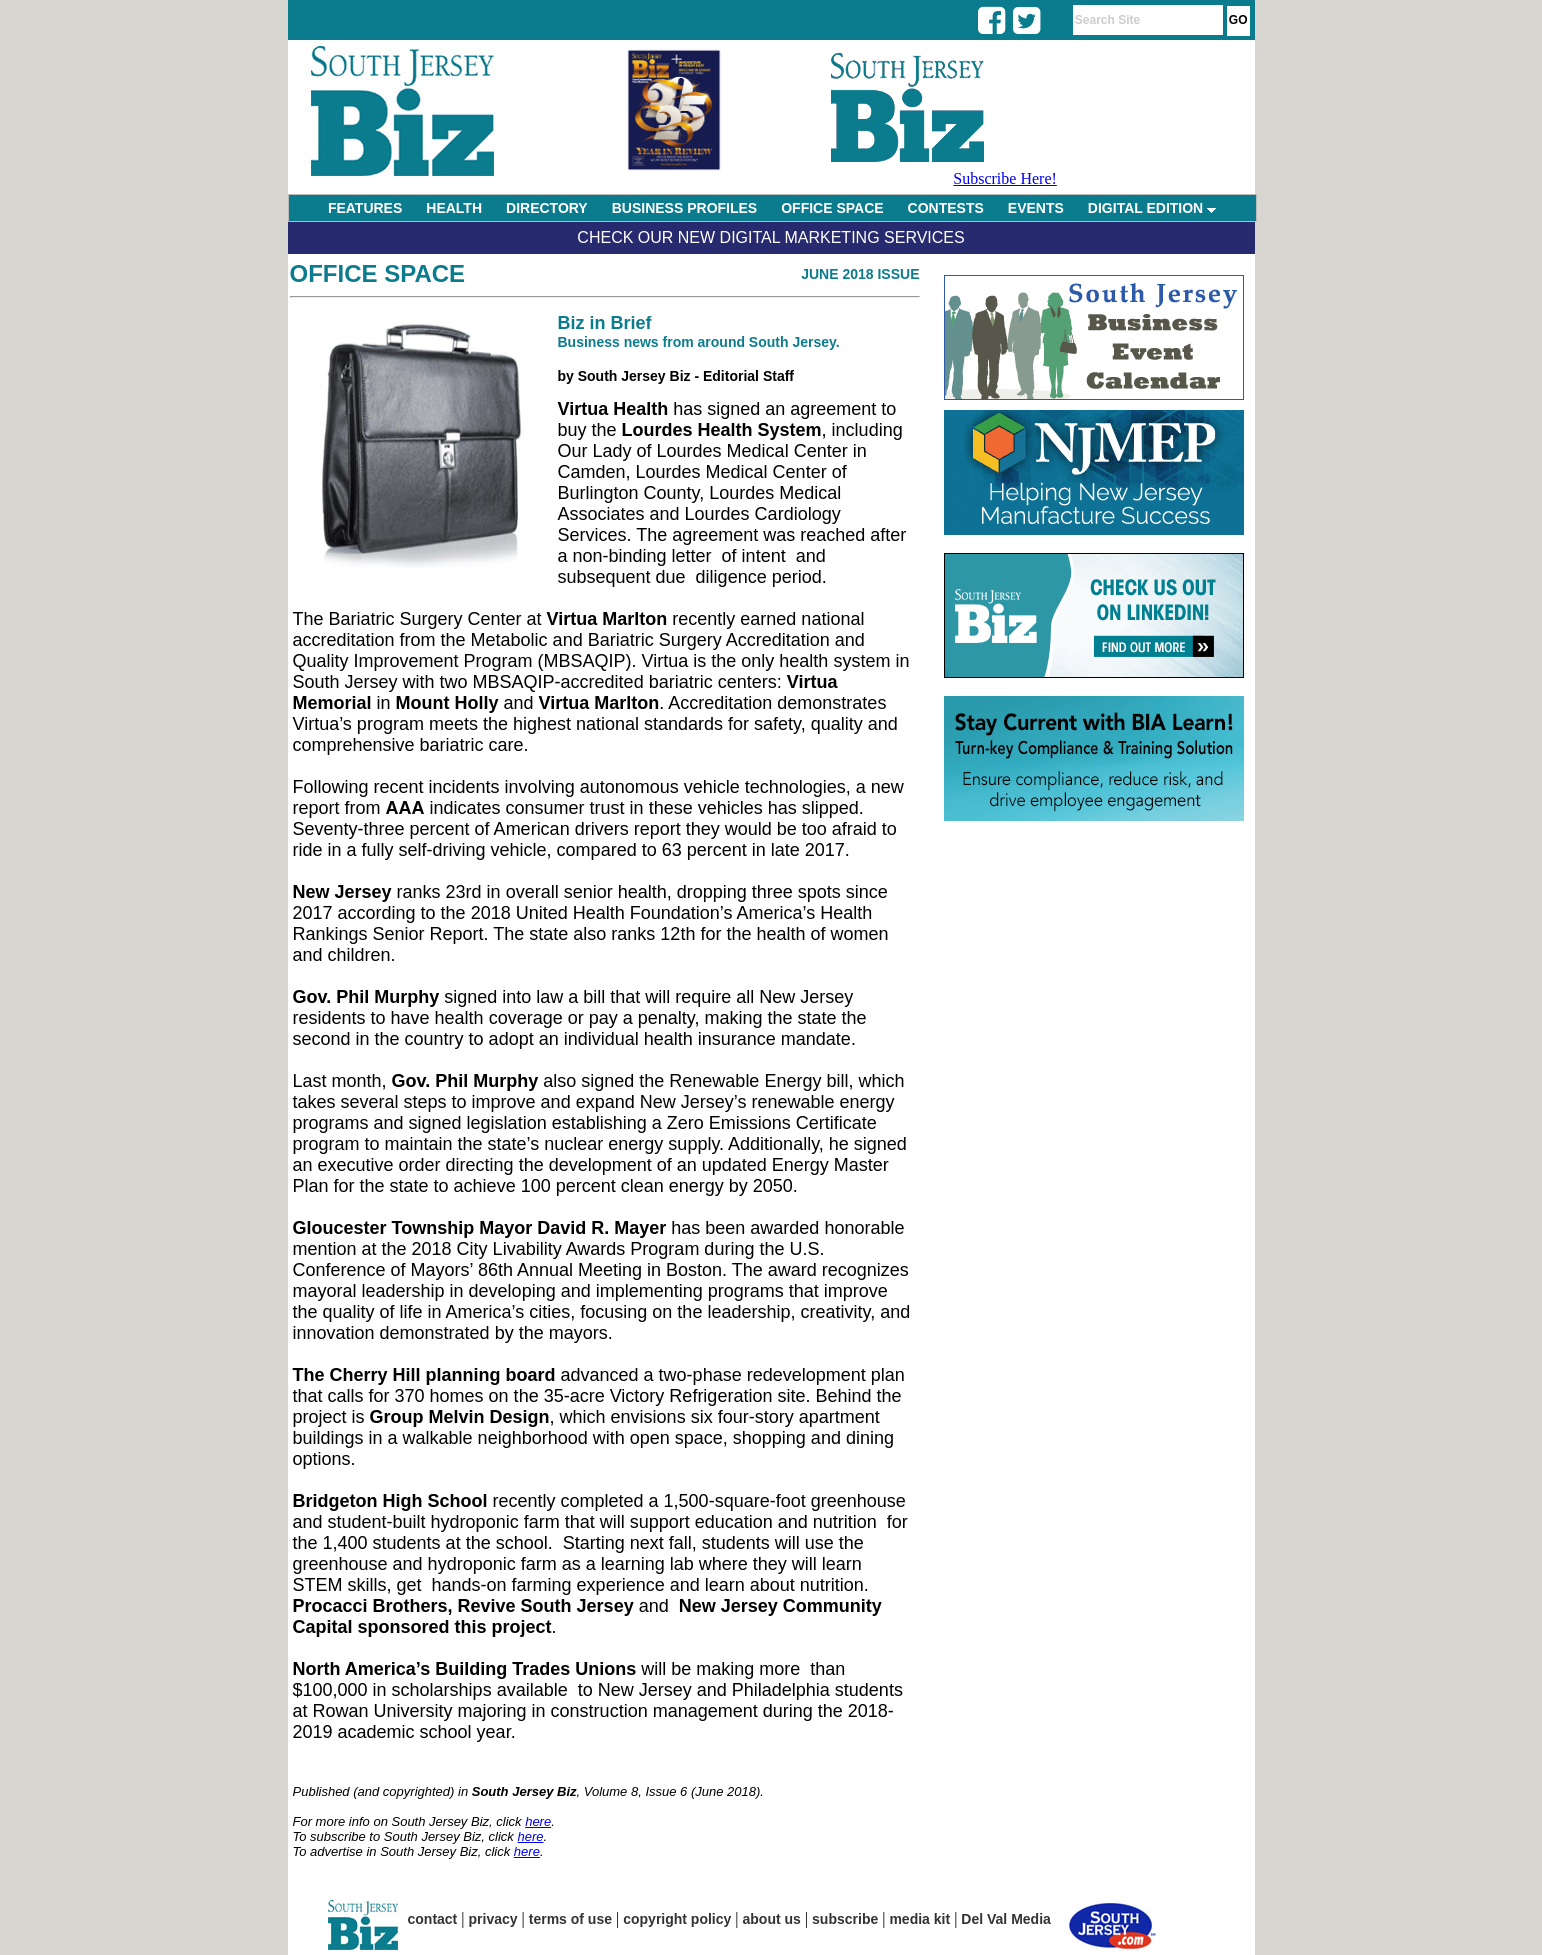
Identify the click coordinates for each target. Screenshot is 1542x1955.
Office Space (378, 273)
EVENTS (1036, 208)
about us (772, 1919)
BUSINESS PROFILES (684, 208)
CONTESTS (946, 208)
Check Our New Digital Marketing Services (770, 237)
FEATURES (365, 208)
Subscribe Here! (1005, 178)
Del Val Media (1005, 1919)
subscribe (845, 1919)
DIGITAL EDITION (1152, 208)
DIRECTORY (547, 208)
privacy (493, 1919)
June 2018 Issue (860, 274)
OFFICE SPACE (832, 208)
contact (433, 1919)
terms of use (570, 1919)
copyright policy (677, 1919)
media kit (919, 1919)
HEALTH (454, 208)
